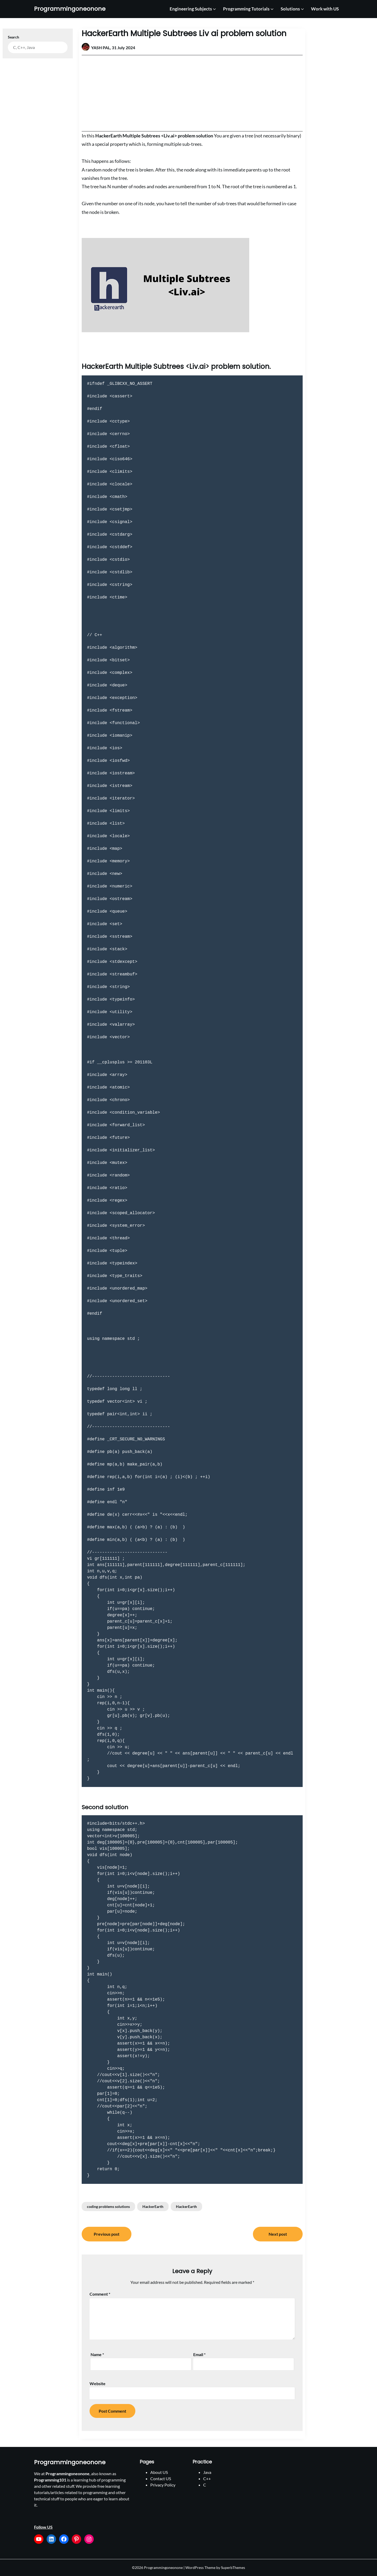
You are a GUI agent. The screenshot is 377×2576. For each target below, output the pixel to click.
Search (13, 37)
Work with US (325, 9)
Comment (100, 2293)
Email (199, 2354)
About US (159, 2472)
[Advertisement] (192, 93)
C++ (207, 2478)
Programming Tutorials (246, 9)
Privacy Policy (162, 2484)
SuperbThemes (233, 2567)
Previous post (106, 2233)
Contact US (160, 2478)
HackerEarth (152, 2206)
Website (98, 2383)
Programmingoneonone (70, 9)
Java (207, 2472)
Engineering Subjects (191, 9)
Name (97, 2354)
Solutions (290, 9)
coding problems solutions (108, 2206)
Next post (278, 2233)
